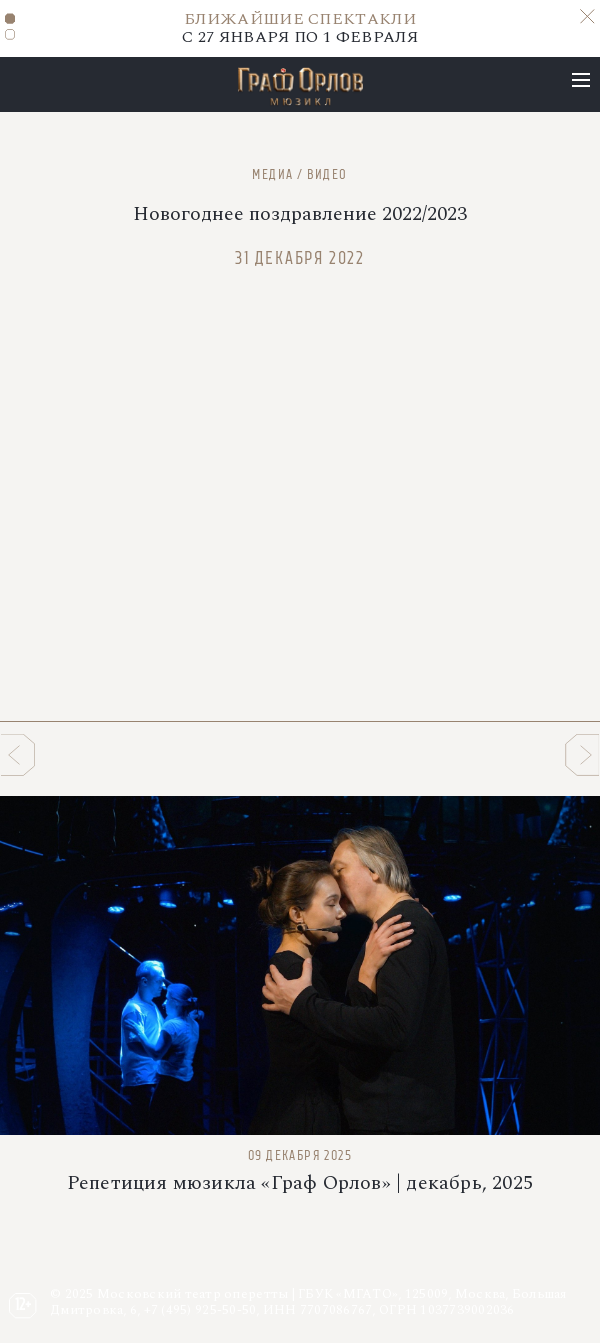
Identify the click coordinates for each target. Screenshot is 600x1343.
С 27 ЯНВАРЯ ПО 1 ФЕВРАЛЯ (300, 28)
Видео (327, 174)
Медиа (272, 174)
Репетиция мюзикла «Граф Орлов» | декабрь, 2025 (300, 1183)
